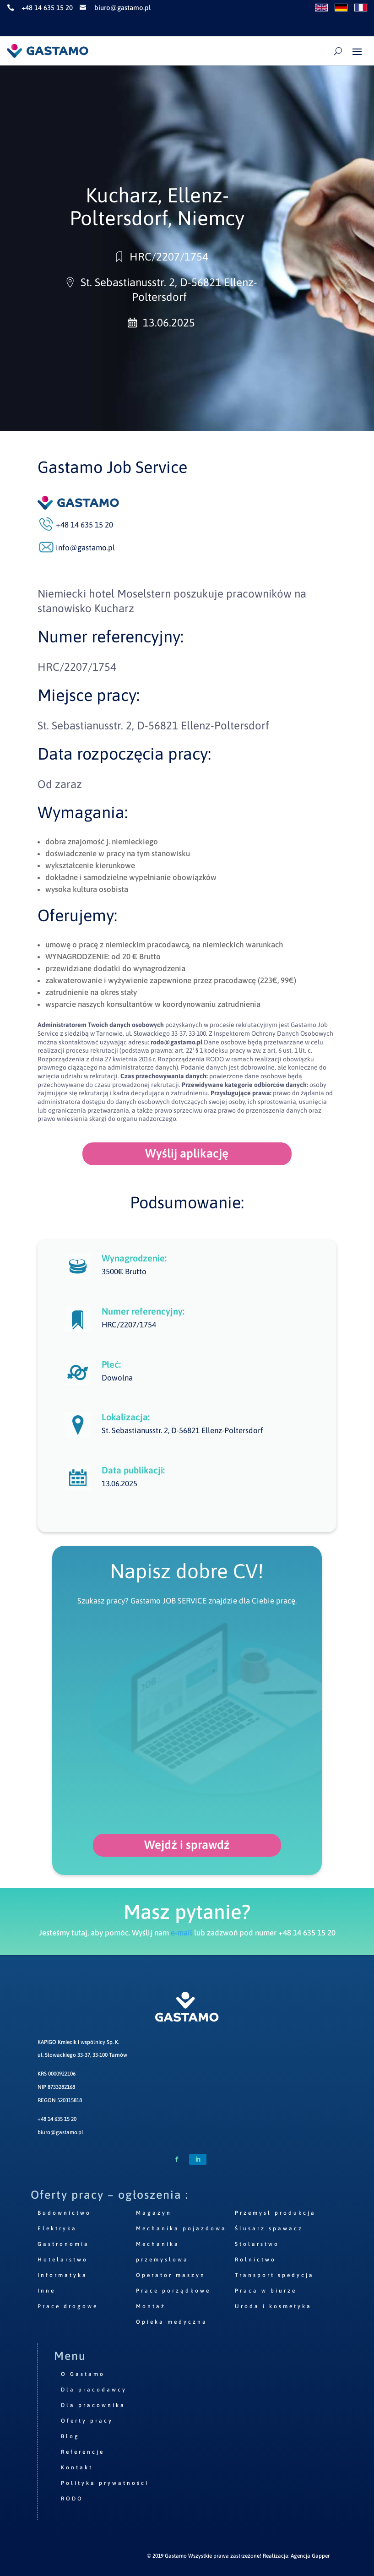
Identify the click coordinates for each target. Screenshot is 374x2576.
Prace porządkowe (173, 2291)
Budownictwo (64, 2213)
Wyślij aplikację (186, 1153)
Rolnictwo (255, 2259)
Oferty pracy (87, 2421)
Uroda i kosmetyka (273, 2306)
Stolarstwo (257, 2244)
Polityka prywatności (105, 2483)
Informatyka (62, 2275)
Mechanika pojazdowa (181, 2228)
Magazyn (154, 2213)
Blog (70, 2436)
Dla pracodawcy (94, 2389)
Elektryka (57, 2228)
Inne (46, 2291)
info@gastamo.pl (85, 547)
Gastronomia (63, 2244)
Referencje (82, 2452)
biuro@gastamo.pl (60, 2132)
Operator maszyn (171, 2275)
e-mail (181, 1932)
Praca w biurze (266, 2291)
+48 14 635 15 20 (57, 2119)
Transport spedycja (274, 2275)
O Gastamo (83, 2374)
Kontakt (77, 2467)
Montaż (151, 2306)
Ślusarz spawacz (269, 2228)
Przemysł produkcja (275, 2213)
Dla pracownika (93, 2405)
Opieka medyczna (171, 2322)
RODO (72, 2498)
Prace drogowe (68, 2306)
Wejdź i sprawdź (187, 1845)
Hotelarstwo (63, 2259)
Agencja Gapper (310, 2556)
